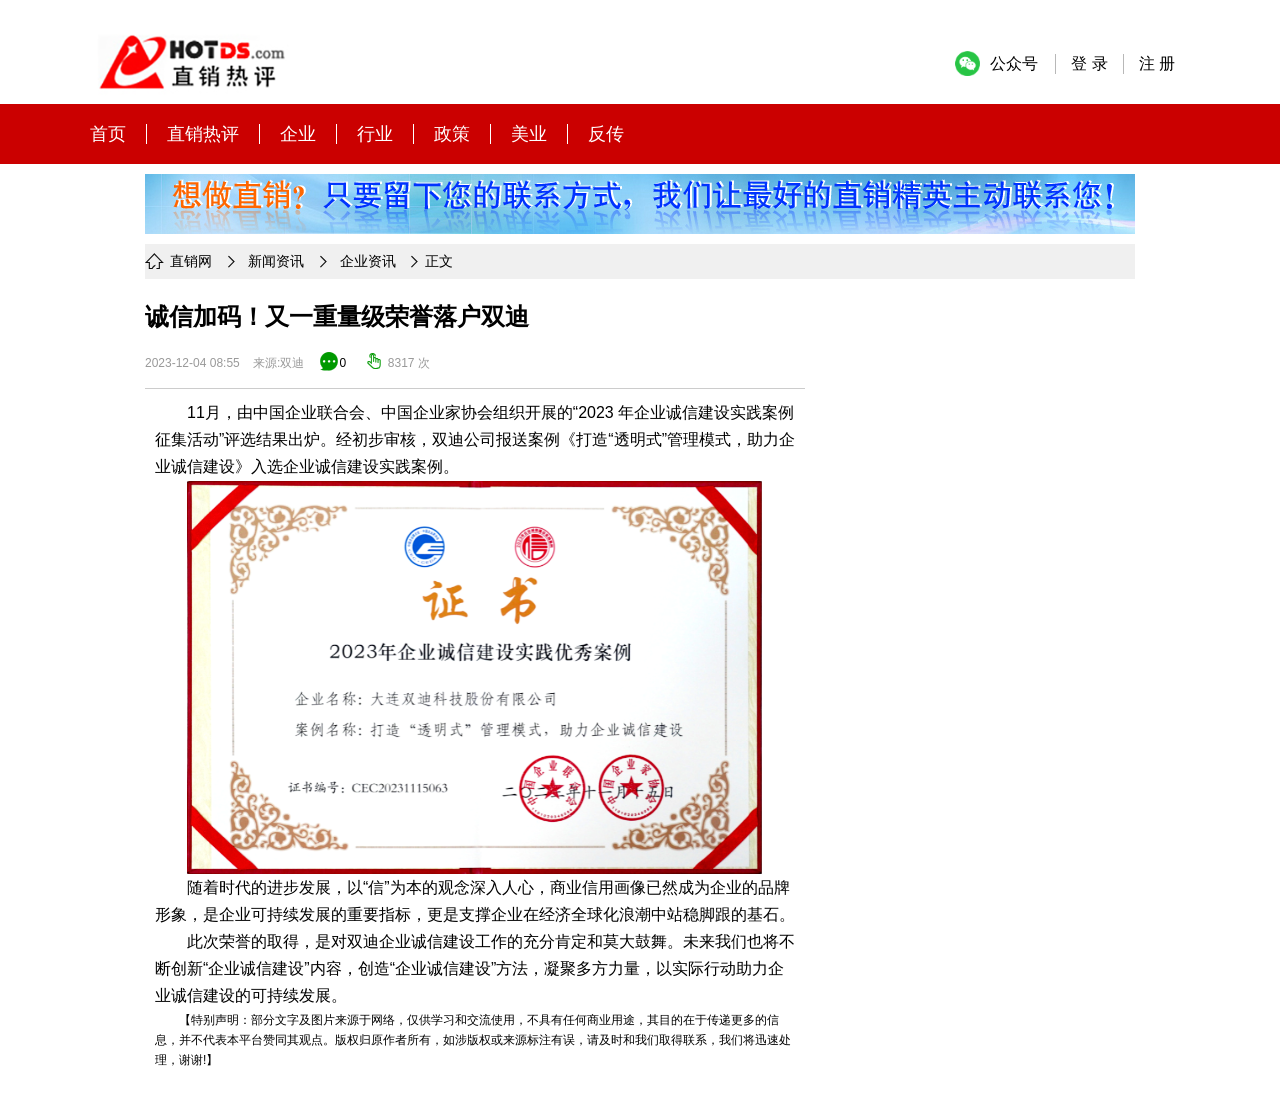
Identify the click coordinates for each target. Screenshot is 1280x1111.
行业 (375, 134)
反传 (606, 134)
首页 (108, 134)
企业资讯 (368, 261)
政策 (452, 134)
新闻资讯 (276, 261)
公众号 (1014, 63)
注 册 (1157, 63)
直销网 (191, 261)
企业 (298, 134)
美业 (529, 134)
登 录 (1089, 63)
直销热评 (203, 134)
